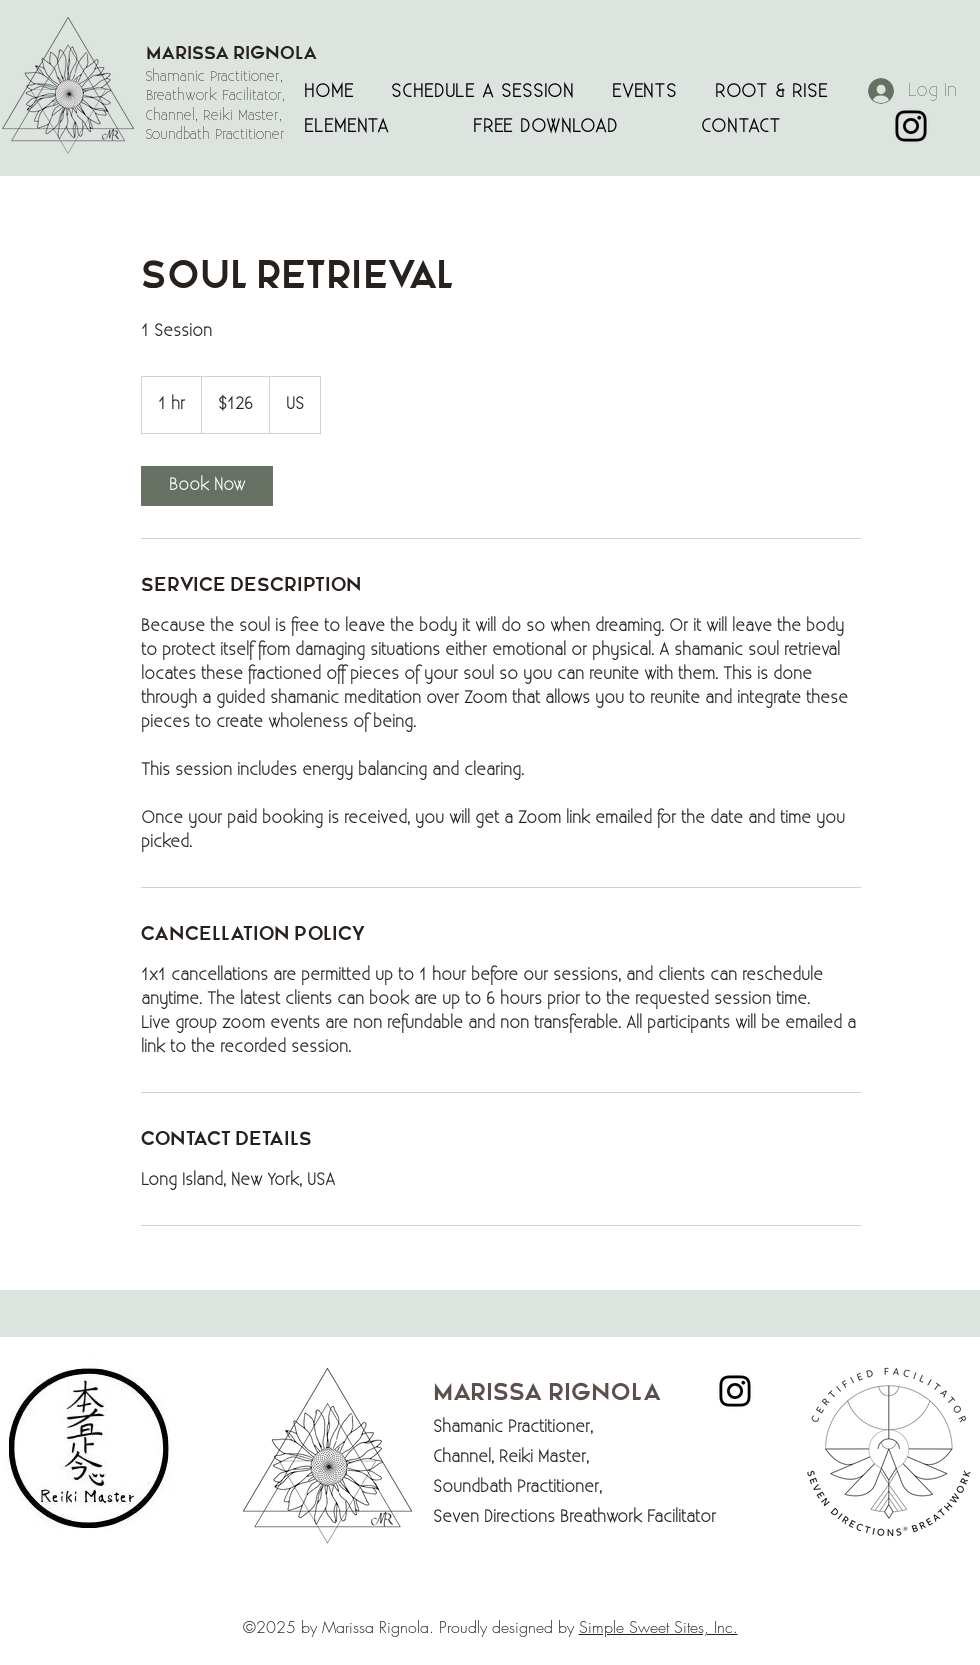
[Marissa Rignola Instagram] (911, 126)
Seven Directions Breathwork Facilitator (579, 1517)
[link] (207, 486)
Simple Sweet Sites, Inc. (658, 1627)
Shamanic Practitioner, (513, 1427)
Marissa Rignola (547, 1392)
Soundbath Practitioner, (517, 1487)
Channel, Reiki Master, (511, 1457)
